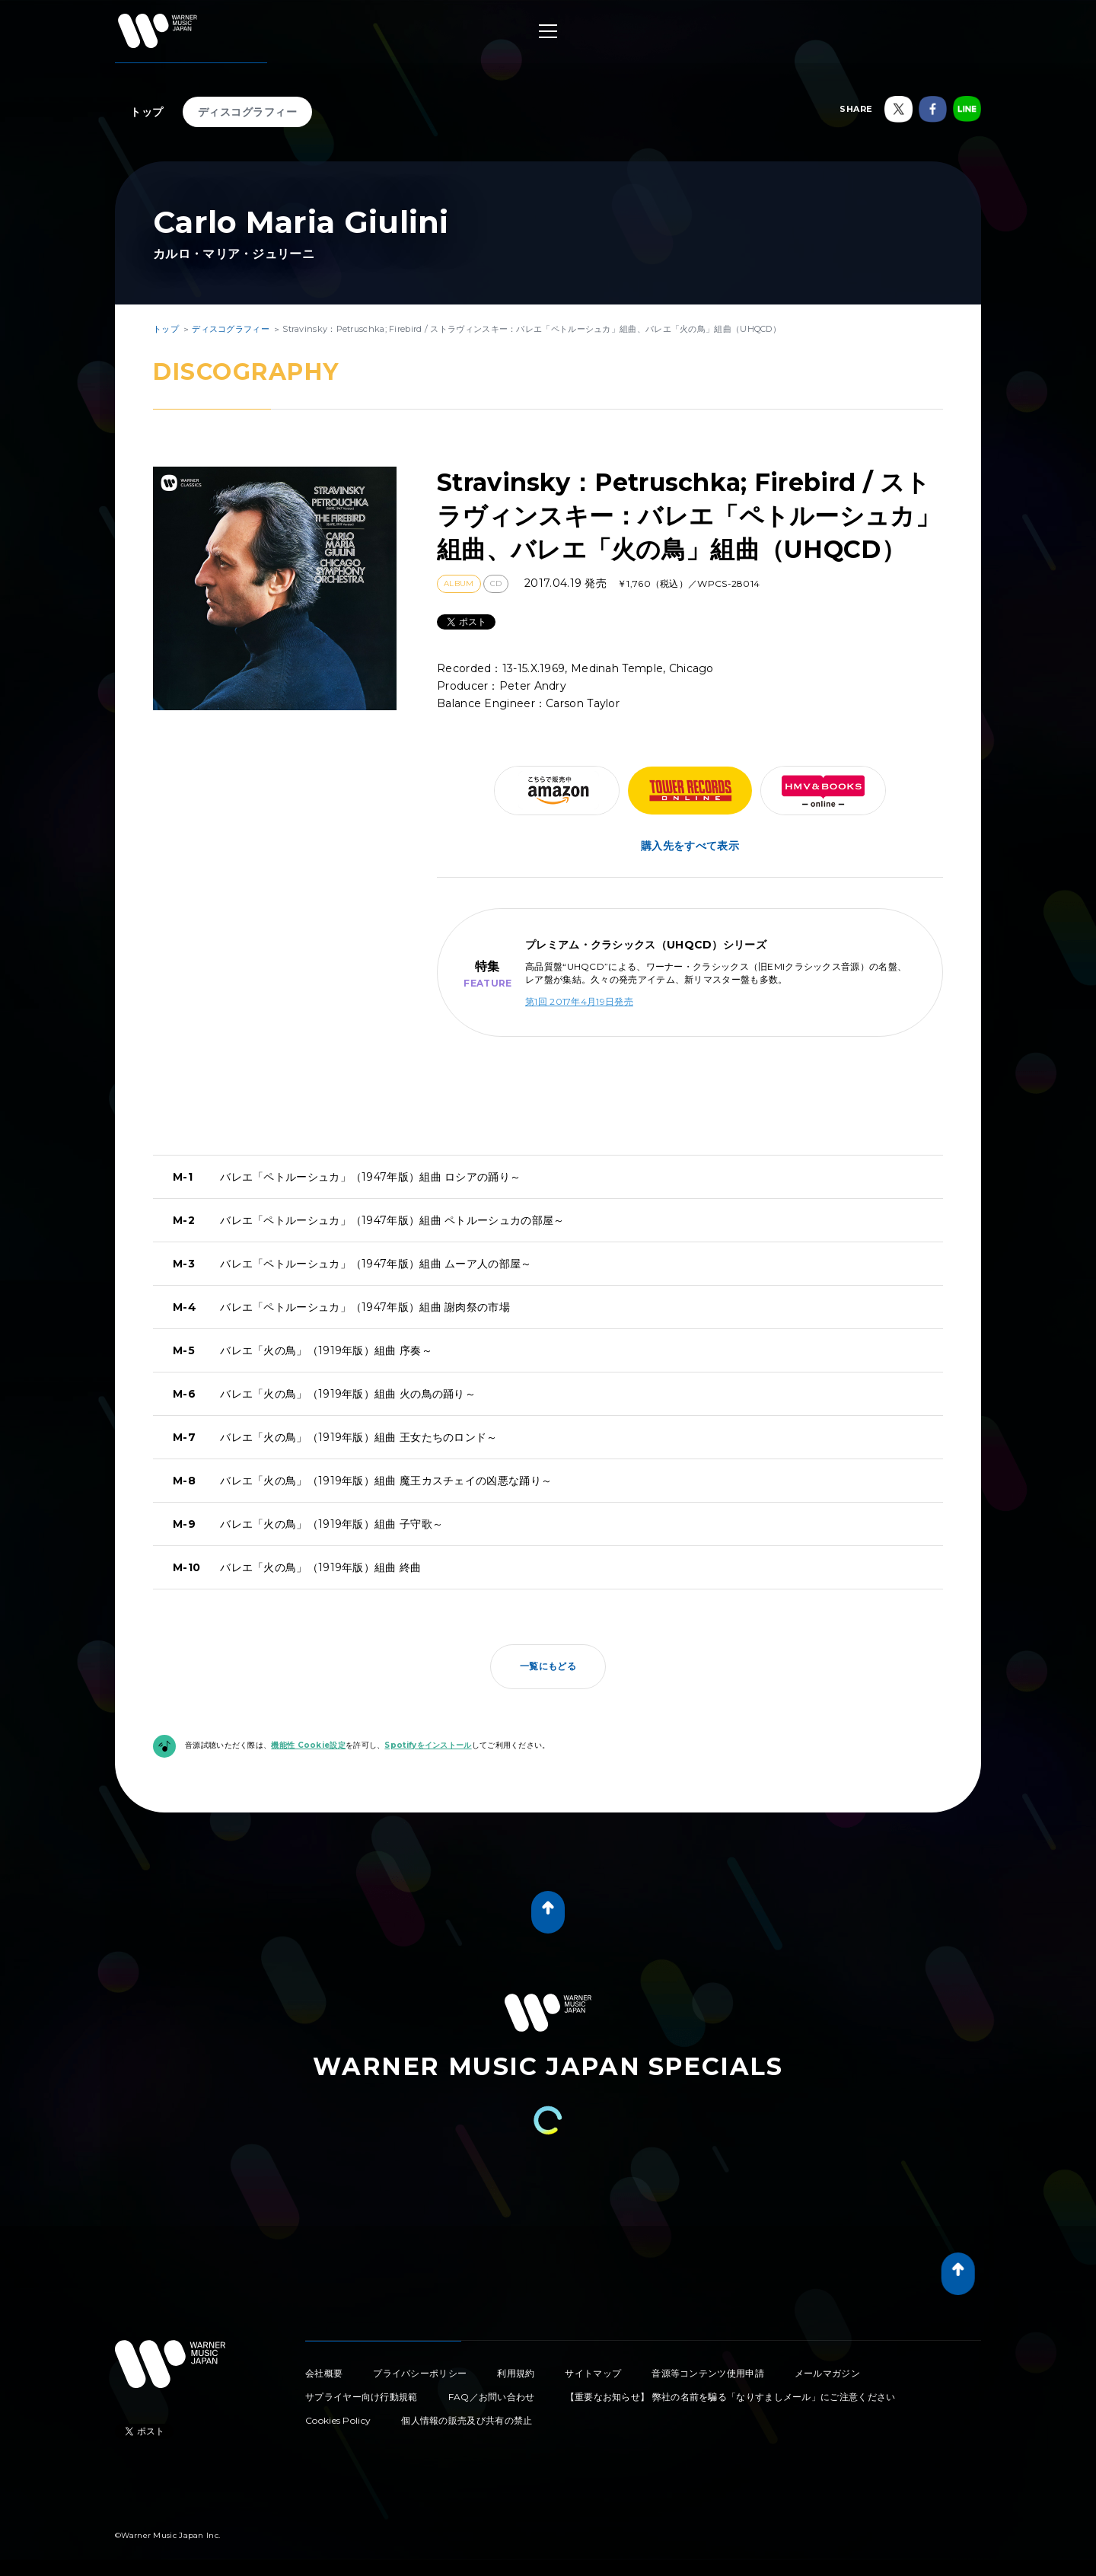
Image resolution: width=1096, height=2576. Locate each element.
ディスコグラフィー (248, 112)
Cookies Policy (338, 2420)
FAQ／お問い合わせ (491, 2396)
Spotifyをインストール (427, 1745)
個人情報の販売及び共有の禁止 (466, 2420)
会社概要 (323, 2373)
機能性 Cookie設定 (308, 1745)
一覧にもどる (548, 1666)
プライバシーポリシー (420, 2373)
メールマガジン (827, 2373)
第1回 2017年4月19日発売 (579, 1001)
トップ (147, 112)
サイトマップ (593, 2373)
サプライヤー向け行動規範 (361, 2396)
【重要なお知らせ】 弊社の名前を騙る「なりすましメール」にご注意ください (731, 2396)
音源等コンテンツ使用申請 (708, 2373)
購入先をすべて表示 (690, 846)
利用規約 (515, 2373)
